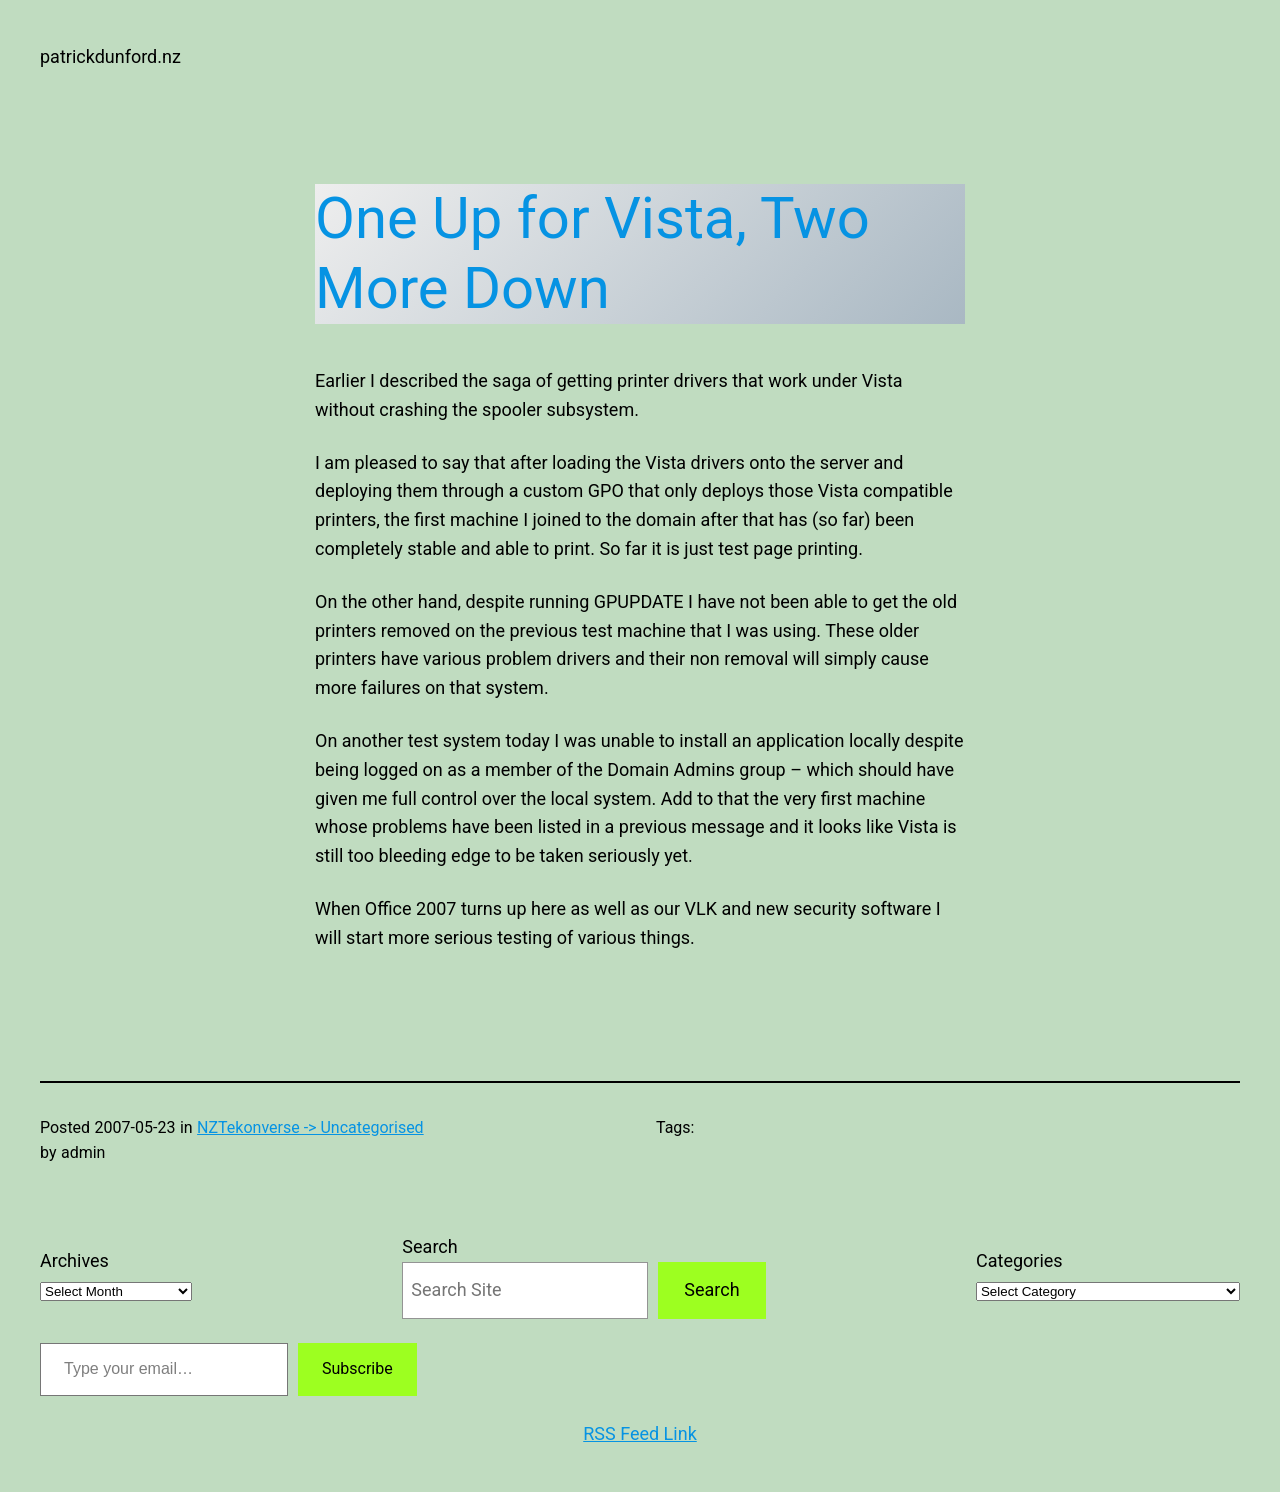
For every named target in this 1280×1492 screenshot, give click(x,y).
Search (429, 1246)
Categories (1019, 1260)
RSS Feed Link (640, 1433)
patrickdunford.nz (110, 56)
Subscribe (357, 1368)
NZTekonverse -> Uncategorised (310, 1127)
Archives (74, 1260)
